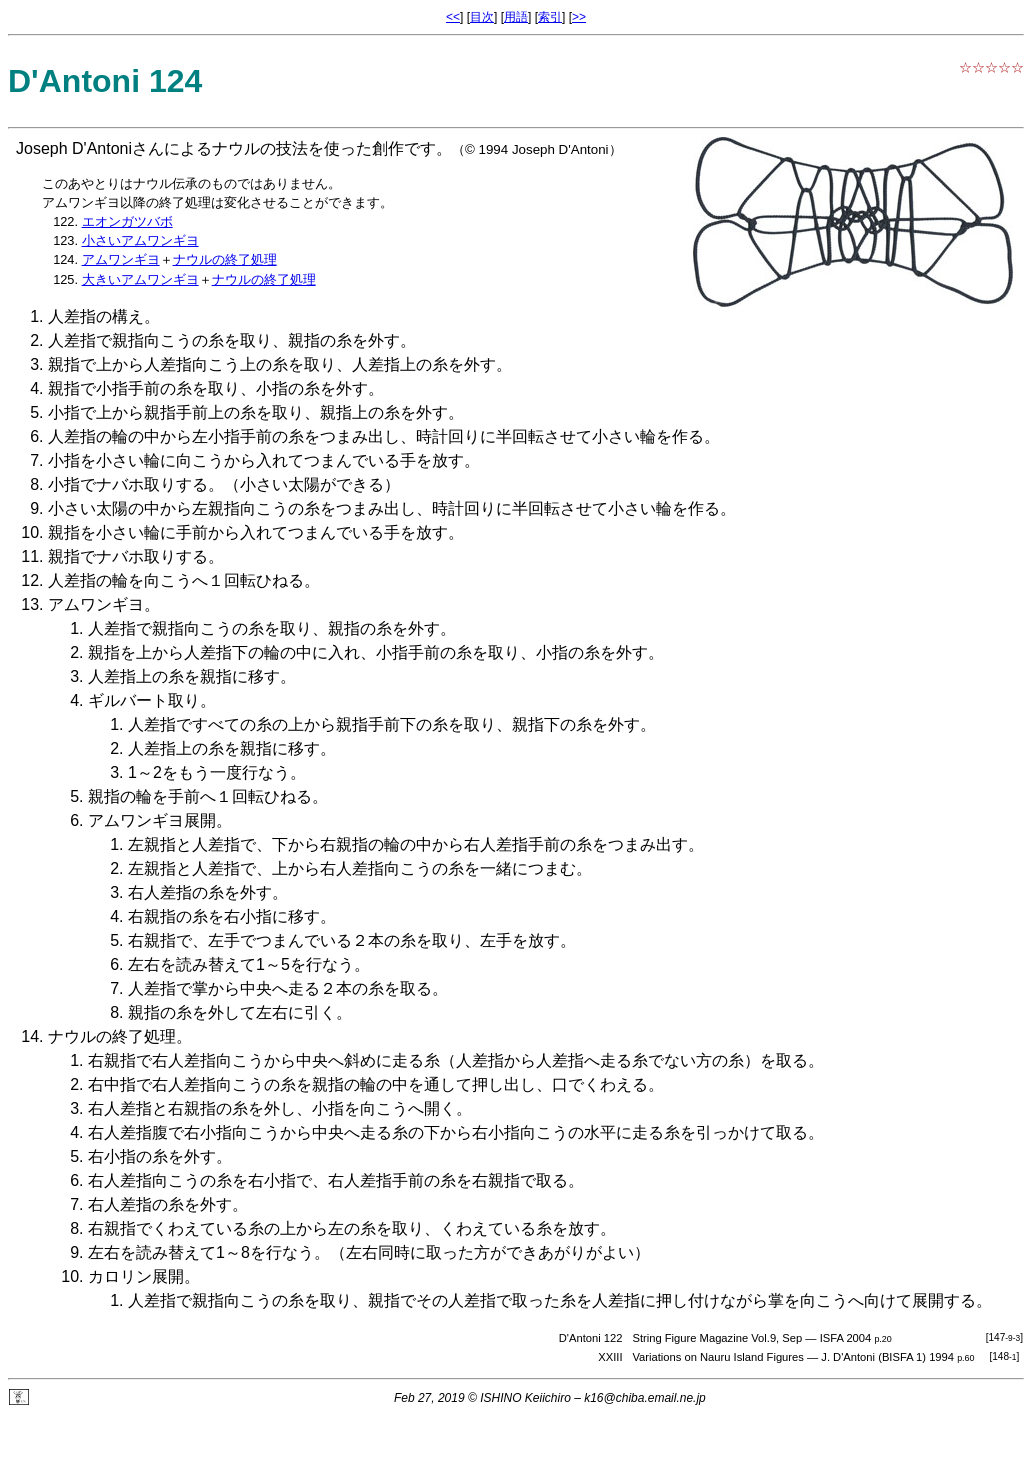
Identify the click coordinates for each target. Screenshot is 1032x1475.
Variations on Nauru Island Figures (717, 1357)
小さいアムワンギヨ (140, 240)
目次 (482, 17)
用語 (516, 17)
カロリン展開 (136, 1276)
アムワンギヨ (121, 259)
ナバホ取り (136, 484)
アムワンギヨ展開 (152, 820)
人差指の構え (96, 316)
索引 (550, 17)
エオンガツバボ (127, 221)
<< (453, 17)
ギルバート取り (144, 700)
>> (579, 17)
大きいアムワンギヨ (140, 279)
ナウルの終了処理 (225, 259)
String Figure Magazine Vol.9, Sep (717, 1338)
